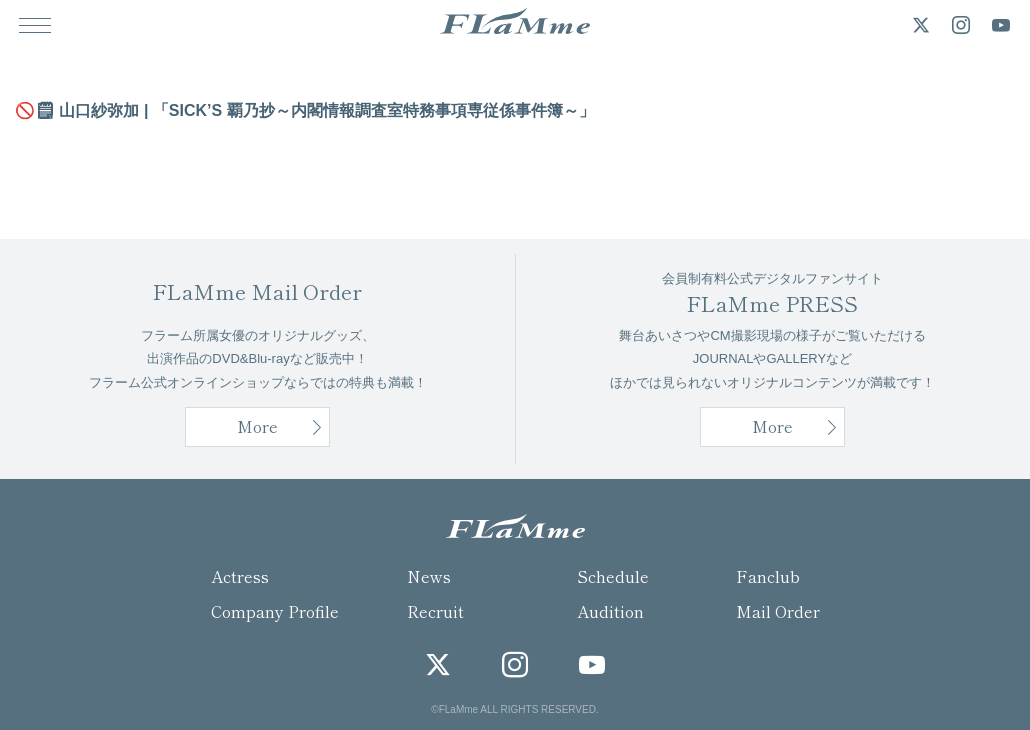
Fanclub (768, 576)
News (429, 576)
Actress (240, 576)
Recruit (435, 611)
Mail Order (778, 611)
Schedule (613, 576)
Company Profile (275, 611)
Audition (610, 611)
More (772, 426)
